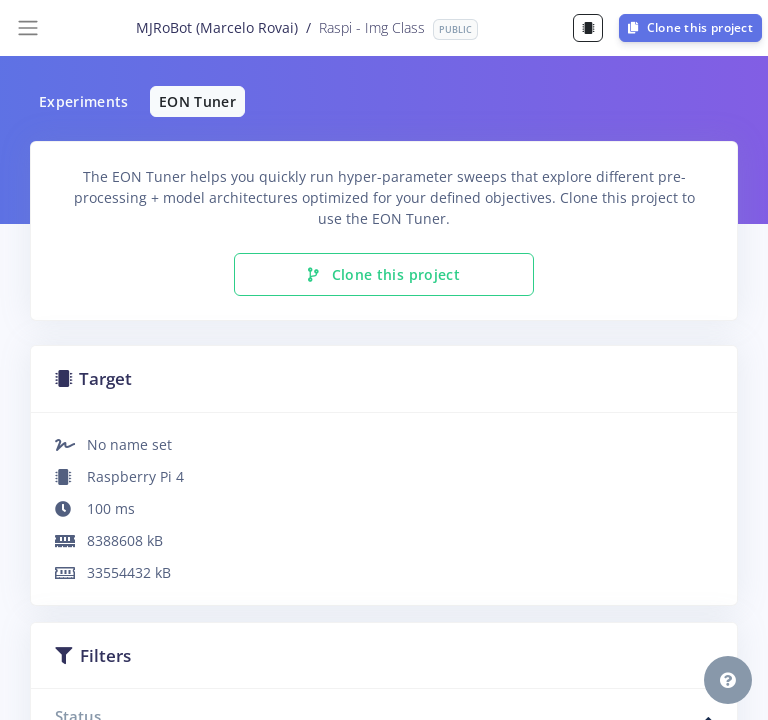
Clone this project (690, 27)
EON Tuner (197, 101)
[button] (728, 680)
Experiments (84, 101)
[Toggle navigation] (28, 28)
